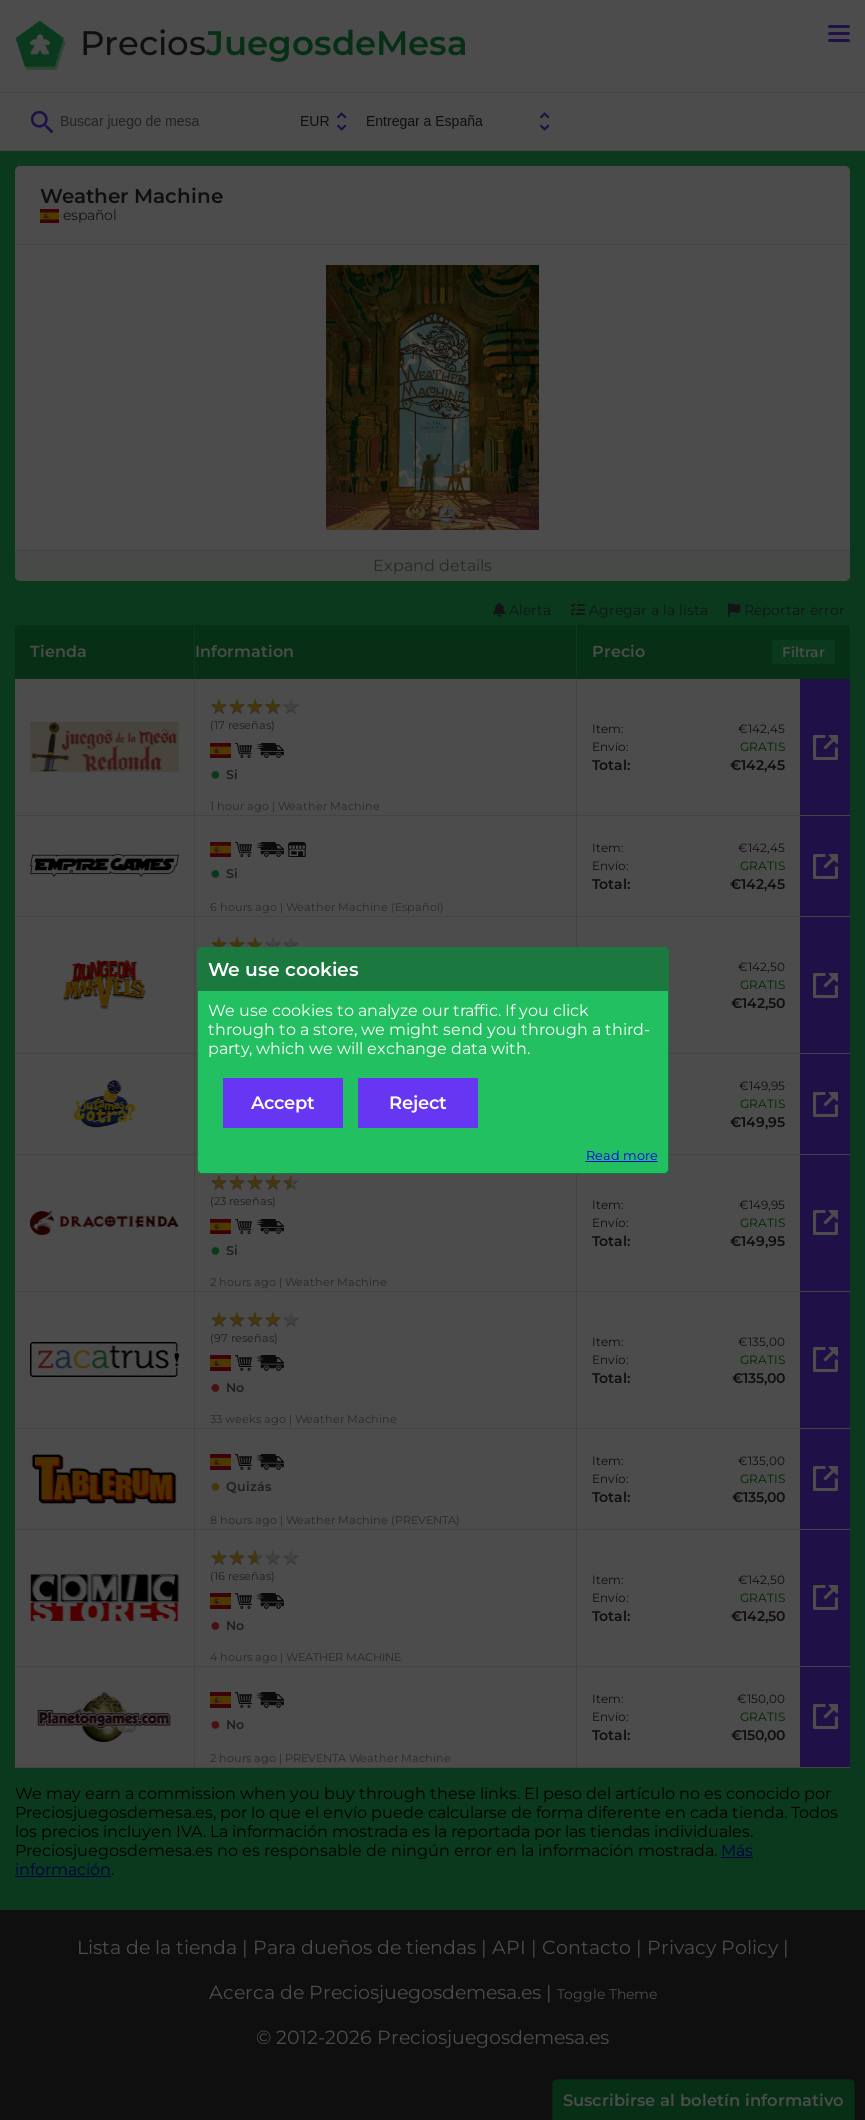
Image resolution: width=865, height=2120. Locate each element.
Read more (622, 1155)
